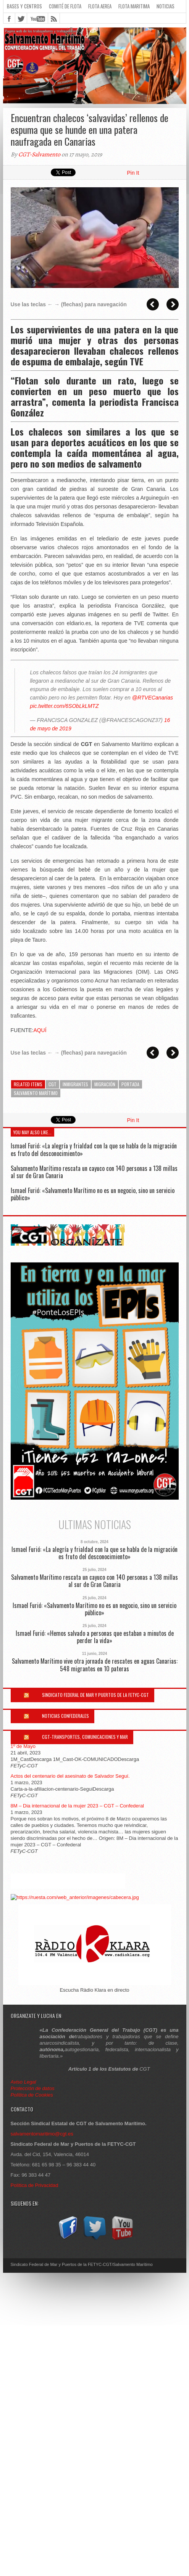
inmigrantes (75, 1084)
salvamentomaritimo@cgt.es (42, 2134)
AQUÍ (39, 1030)
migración (104, 1084)
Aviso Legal (24, 2082)
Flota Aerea (99, 6)
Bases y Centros (24, 6)
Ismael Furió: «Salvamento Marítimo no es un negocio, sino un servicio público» (92, 1194)
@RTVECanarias (152, 698)
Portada (130, 1084)
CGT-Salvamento (39, 154)
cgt (52, 1084)
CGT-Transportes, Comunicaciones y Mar (85, 1736)
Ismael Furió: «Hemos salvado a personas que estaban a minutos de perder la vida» (95, 1637)
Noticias (165, 6)
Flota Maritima (134, 6)
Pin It (133, 173)
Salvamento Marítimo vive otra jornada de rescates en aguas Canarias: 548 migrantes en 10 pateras (95, 1665)
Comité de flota (65, 6)
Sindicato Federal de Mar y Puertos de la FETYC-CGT (95, 1695)
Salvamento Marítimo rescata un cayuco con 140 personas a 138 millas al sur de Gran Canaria (94, 1172)
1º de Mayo (23, 1746)
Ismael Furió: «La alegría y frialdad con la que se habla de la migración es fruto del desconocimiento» (94, 1149)
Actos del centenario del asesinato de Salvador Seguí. (70, 1776)
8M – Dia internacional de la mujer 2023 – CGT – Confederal (77, 1806)
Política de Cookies (32, 2095)
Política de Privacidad (34, 2185)
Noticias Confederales (65, 1716)
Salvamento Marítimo (36, 1093)
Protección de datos (33, 2088)
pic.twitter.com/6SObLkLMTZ (64, 706)
